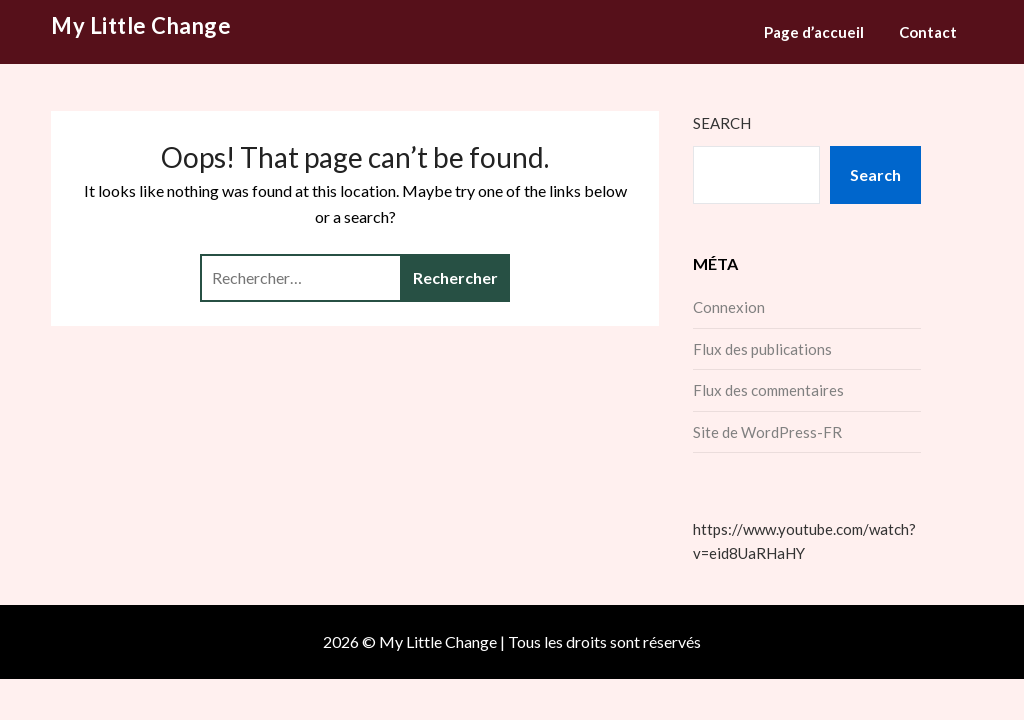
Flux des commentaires (768, 390)
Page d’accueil (814, 32)
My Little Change (141, 25)
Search (722, 123)
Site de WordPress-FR (767, 432)
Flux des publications (762, 349)
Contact (928, 32)
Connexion (729, 307)
